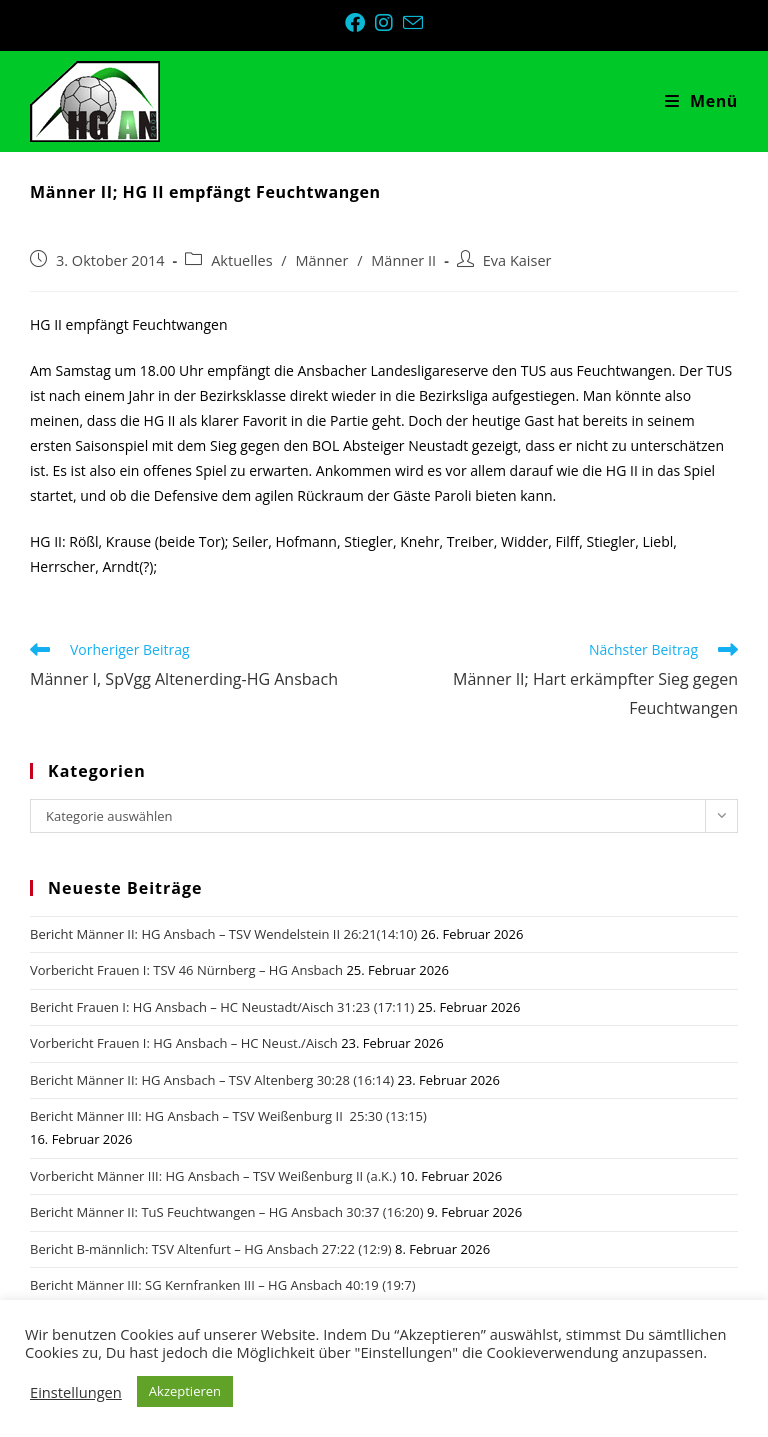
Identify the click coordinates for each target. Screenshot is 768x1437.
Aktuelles (241, 260)
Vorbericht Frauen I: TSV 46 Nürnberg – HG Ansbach (186, 970)
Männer (321, 260)
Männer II (403, 260)
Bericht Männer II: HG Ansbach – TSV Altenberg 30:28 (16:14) (212, 1080)
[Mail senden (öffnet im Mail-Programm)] (413, 22)
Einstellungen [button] (76, 1392)
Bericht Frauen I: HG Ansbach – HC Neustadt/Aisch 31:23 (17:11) (222, 1007)
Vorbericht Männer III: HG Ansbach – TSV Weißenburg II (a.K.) (213, 1176)
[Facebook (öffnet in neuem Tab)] (360, 23)
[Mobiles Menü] (701, 101)
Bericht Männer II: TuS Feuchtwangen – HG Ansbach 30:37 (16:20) (227, 1212)
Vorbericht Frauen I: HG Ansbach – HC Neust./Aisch (184, 1043)
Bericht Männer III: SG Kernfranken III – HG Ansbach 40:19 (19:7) (223, 1285)
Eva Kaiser (517, 260)
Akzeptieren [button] (185, 1391)
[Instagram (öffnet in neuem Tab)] (389, 23)
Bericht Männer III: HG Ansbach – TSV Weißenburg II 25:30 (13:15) (228, 1116)
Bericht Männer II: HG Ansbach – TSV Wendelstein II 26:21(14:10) (223, 934)
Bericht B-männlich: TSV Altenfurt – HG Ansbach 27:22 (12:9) (211, 1249)
